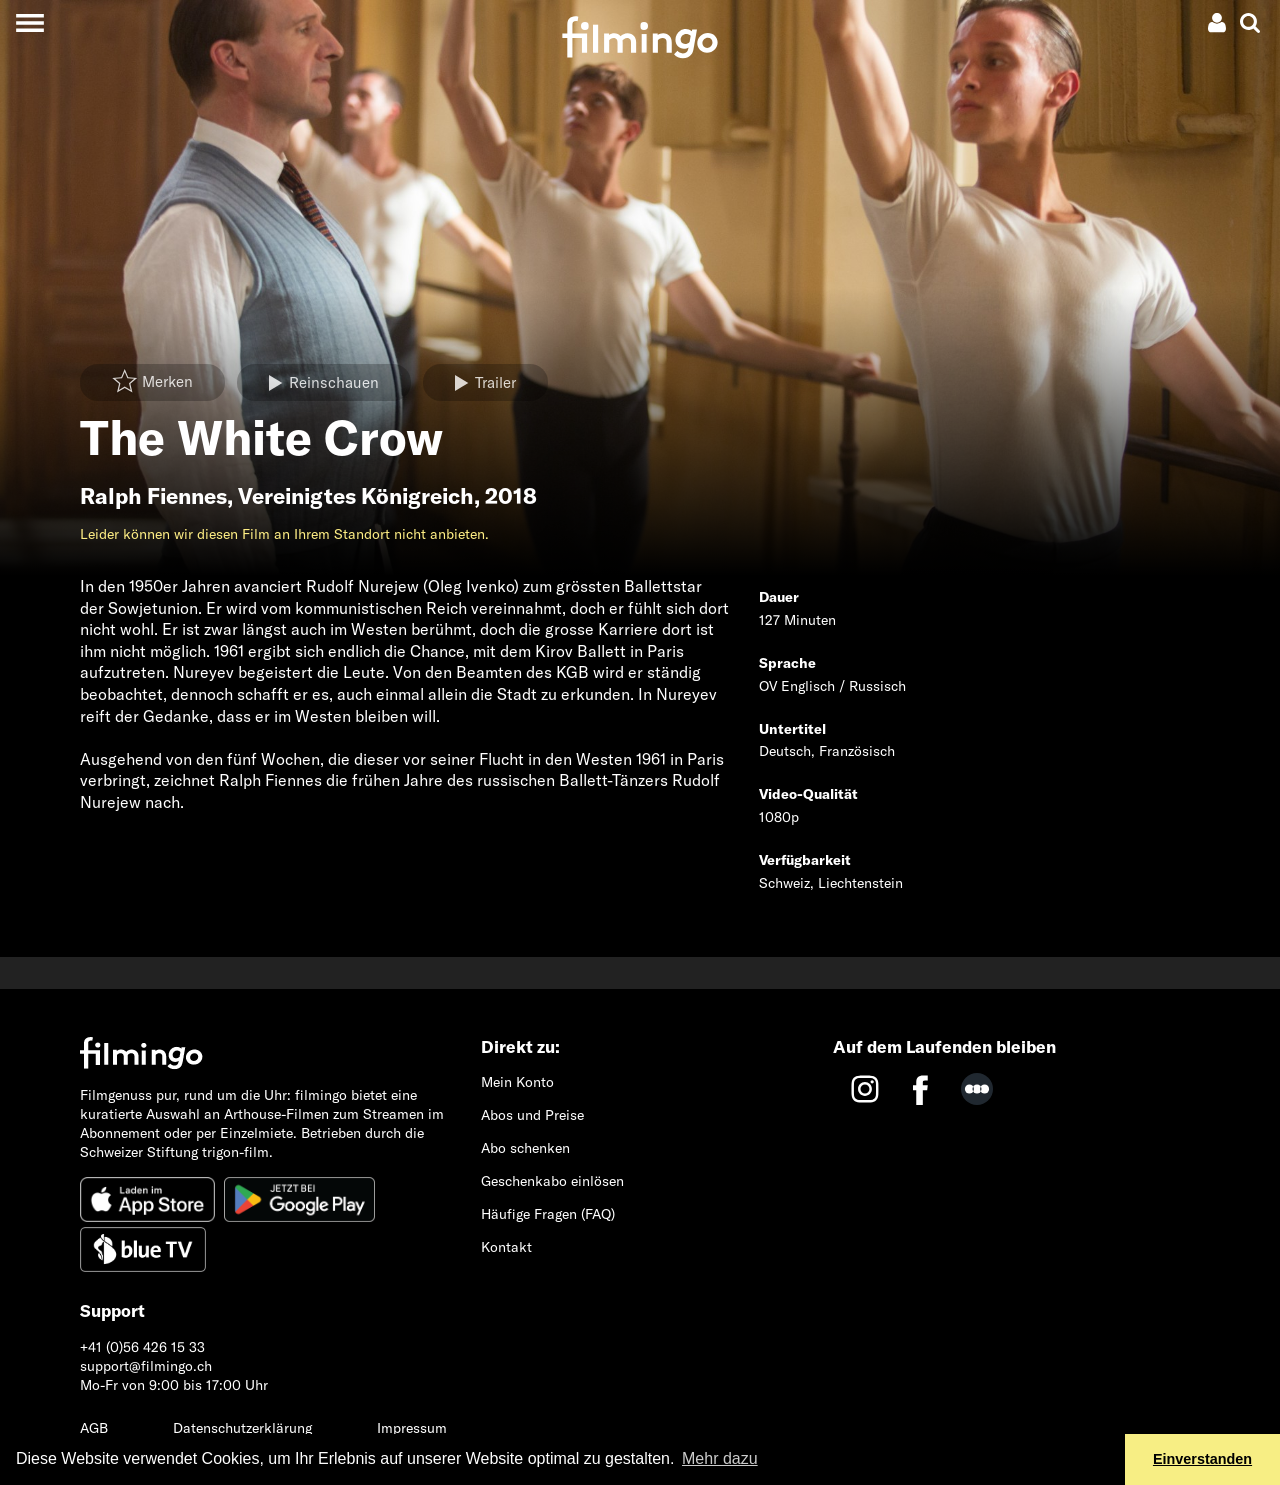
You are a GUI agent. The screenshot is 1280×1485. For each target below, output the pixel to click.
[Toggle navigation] (29, 22)
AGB (94, 1428)
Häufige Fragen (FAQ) (548, 1214)
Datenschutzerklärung (242, 1428)
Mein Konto (517, 1082)
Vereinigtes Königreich (356, 496)
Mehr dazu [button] (720, 1458)
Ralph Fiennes (153, 496)
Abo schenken (525, 1148)
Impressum (412, 1428)
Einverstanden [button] (1202, 1459)
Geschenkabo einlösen (552, 1181)
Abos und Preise (532, 1115)
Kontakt (506, 1247)
